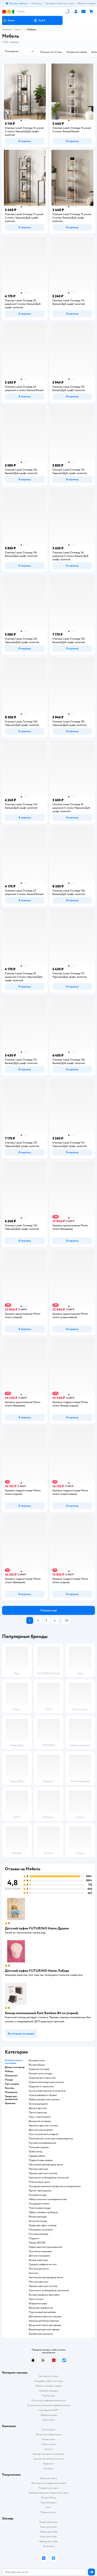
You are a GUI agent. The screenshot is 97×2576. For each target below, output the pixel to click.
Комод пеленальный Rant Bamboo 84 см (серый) (41, 2013)
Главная (6, 29)
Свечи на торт (36, 2299)
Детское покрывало (39, 2255)
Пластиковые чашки (39, 2182)
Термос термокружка (40, 2190)
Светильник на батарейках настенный (49, 2177)
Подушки (34, 2238)
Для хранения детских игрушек (45, 2316)
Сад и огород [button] (12, 2084)
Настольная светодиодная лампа (46, 2164)
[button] (39, 20)
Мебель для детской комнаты (44, 2099)
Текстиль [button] (9, 2088)
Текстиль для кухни (39, 2268)
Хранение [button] (10, 2103)
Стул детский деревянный (42, 2143)
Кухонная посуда (38, 2221)
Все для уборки (37, 2064)
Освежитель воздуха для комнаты (46, 2082)
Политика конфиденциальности (48, 2400)
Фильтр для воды (38, 2216)
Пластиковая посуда (39, 2208)
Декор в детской (38, 2108)
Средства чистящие (39, 2069)
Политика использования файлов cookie (48, 2405)
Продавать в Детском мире (48, 2381)
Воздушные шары (38, 2303)
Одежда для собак (48, 2541)
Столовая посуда (37, 2195)
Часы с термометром (40, 2117)
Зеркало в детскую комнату (43, 2125)
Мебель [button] (9, 2071)
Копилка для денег (38, 2103)
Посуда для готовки (39, 2203)
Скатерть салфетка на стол (43, 2264)
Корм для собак (48, 2536)
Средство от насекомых (41, 2086)
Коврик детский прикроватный (45, 2247)
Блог (48, 2507)
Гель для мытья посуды (40, 2073)
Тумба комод (35, 2151)
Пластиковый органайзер (42, 2312)
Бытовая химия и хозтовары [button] (14, 2061)
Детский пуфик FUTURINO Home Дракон (37, 1928)
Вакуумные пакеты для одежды (45, 2325)
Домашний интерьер (40, 2121)
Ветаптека (48, 2546)
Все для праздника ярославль (44, 2294)
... (60, 1620)
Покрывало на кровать (41, 2229)
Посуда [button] (9, 2079)
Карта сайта (48, 2419)
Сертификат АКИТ (48, 2410)
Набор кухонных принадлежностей (48, 2199)
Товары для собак (48, 2531)
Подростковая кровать (41, 2160)
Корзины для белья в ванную (44, 2320)
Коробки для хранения (41, 2333)
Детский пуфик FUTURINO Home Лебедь (37, 1970)
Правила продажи (48, 2390)
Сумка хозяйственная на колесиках (47, 2090)
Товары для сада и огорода (42, 2225)
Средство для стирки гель (42, 2077)
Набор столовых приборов (43, 2212)
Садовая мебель (37, 2156)
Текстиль (33, 2273)
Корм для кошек (48, 2526)
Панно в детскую (38, 2112)
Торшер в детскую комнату (43, 2173)
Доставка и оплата (48, 2376)
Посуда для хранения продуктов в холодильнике (55, 2186)
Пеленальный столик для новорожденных (51, 2138)
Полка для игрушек (39, 2147)
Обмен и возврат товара (48, 2385)
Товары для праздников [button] (11, 2098)
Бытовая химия (37, 2060)
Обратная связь (48, 2415)
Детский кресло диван (41, 2130)
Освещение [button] (11, 2075)
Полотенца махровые (40, 2251)
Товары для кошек (48, 2521)
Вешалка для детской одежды (44, 2329)
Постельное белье (38, 2234)
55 (66, 1620)
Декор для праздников (41, 2307)
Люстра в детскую (38, 2169)
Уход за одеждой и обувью (43, 2095)
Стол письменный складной (43, 2134)
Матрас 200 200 (37, 2242)
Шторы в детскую (38, 2260)
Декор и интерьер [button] (15, 2067)
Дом (17, 29)
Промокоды (48, 2395)
